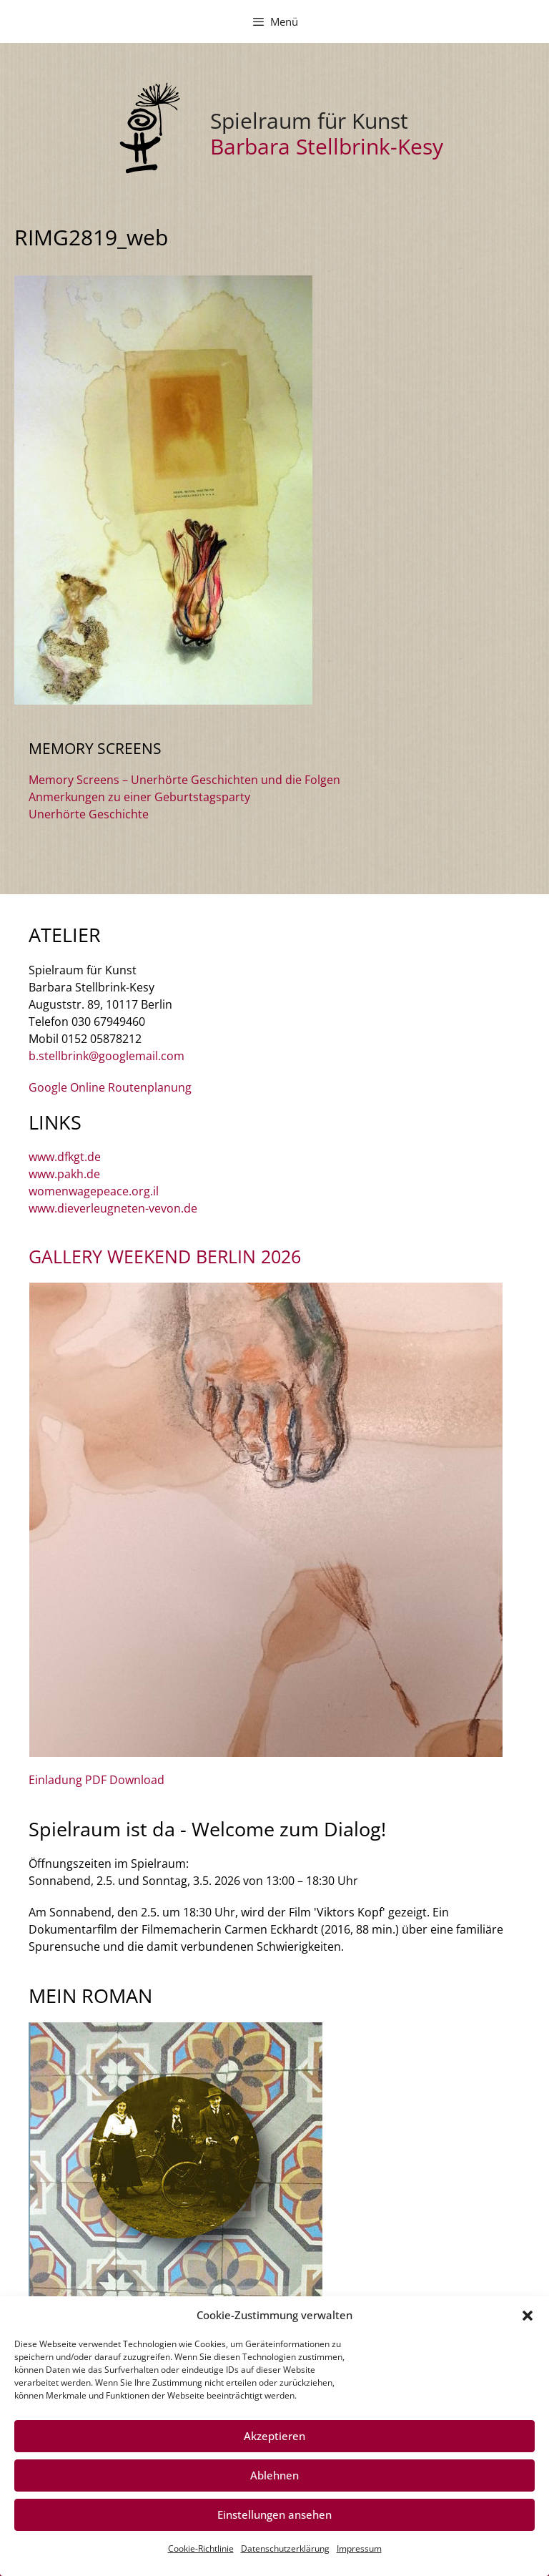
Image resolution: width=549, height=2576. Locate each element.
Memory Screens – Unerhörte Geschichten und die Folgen (184, 780)
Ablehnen (274, 2475)
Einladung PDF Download (96, 1780)
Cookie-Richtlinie (201, 2548)
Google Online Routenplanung (110, 1087)
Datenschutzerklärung (285, 2548)
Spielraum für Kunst (309, 120)
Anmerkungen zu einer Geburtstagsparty (139, 797)
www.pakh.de (64, 1174)
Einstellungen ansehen (274, 2514)
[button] (527, 2315)
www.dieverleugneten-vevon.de (113, 1208)
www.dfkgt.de (65, 1157)
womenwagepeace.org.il (94, 1191)
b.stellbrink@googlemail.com (106, 1056)
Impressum (359, 2548)
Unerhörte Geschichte (89, 814)
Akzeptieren (274, 2436)
